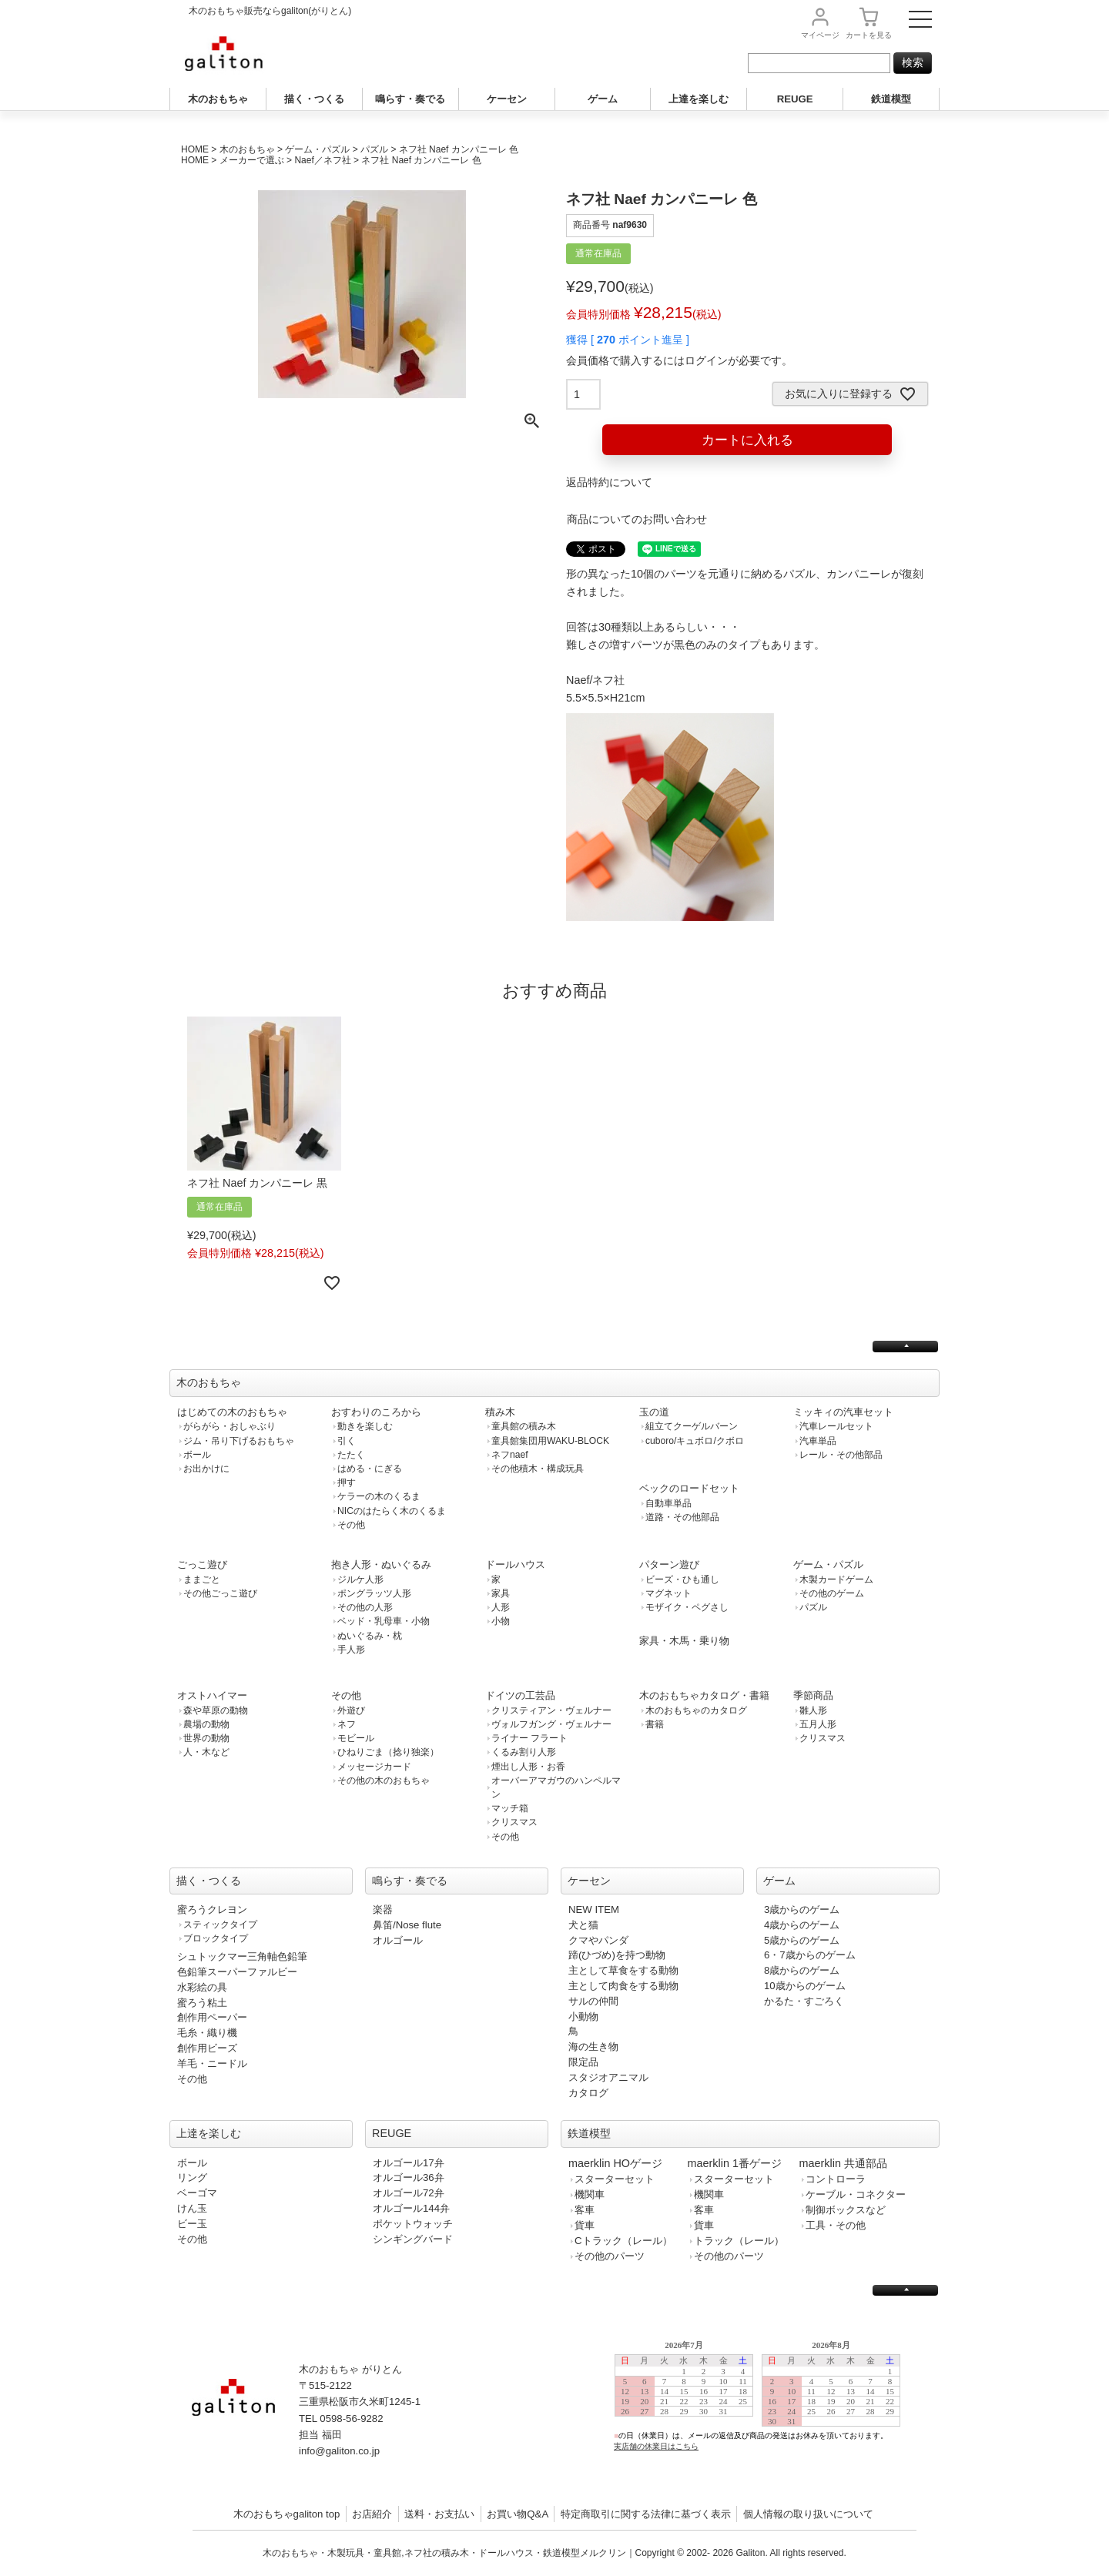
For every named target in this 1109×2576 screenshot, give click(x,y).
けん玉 (192, 2208)
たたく (351, 1454)
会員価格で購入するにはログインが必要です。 (679, 360)
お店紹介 (372, 2514)
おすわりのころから (376, 1412)
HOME (195, 149)
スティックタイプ (220, 1924)
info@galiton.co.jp (339, 2451)
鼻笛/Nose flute (407, 1925)
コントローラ (836, 2179)
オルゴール (398, 1940)
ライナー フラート (529, 1738)
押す (346, 1482)
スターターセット (615, 2179)
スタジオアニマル (608, 2077)
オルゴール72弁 (408, 2193)
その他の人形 (365, 1607)
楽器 (383, 1909)
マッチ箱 (509, 1808)
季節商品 (813, 1695)
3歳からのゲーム (801, 1909)
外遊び (351, 1710)
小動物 (583, 2016)
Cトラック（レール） (623, 2240)
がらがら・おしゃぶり (229, 1426)
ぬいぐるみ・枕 (369, 1635)
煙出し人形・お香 (528, 1766)
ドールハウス (515, 1564)
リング (192, 2177)
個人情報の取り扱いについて (808, 2514)
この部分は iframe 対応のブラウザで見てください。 (764, 2407)
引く (346, 1440)
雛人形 (813, 1710)
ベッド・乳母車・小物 (383, 1621)
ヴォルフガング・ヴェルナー (551, 1724)
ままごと (201, 1579)
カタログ (588, 2093)
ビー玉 (192, 2223)
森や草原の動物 (215, 1710)
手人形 (351, 1649)
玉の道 (654, 1412)
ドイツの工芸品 (520, 1695)
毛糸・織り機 (207, 2032)
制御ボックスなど (846, 2210)
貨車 (585, 2225)
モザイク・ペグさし (687, 1607)
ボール (197, 1454)
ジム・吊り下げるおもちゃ (238, 1440)
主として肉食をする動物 (623, 1985)
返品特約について (609, 482)
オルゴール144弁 (411, 2208)
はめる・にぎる (369, 1468)
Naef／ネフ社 (322, 160)
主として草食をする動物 (623, 1970)
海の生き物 (593, 2046)
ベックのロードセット (689, 1488)
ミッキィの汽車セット (843, 1412)
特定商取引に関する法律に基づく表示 (646, 2514)
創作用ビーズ (207, 2048)
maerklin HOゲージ (615, 2163)
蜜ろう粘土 (202, 2002)
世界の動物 (206, 1738)
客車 (585, 2210)
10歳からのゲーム (805, 1985)
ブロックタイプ (215, 1938)
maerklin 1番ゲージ (735, 2163)
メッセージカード (374, 1766)
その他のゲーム (831, 1593)
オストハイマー (212, 1695)
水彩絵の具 (202, 1987)
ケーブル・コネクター (856, 2194)
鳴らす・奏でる (410, 99)
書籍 (654, 1724)
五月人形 (817, 1724)
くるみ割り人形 (523, 1752)
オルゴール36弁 (408, 2177)
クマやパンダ (598, 1940)
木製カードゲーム (836, 1579)
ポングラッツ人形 (374, 1593)
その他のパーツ (610, 2256)
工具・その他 (836, 2225)
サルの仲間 (593, 2001)
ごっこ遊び (202, 1564)
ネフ (346, 1724)
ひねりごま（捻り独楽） (388, 1752)
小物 (500, 1621)
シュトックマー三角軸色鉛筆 (242, 1956)
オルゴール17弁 (408, 2163)
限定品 (583, 2062)
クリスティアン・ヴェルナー (551, 1710)
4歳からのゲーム (801, 1925)
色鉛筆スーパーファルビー (237, 1972)
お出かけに (206, 1468)
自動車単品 (668, 1503)
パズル (374, 149)
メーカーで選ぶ (251, 160)
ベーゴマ (197, 2193)
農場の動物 (206, 1724)
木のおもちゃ (218, 99)
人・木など (206, 1752)
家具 (500, 1593)
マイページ (820, 35)
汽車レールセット (836, 1426)
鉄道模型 (891, 99)
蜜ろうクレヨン (212, 1909)
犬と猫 (583, 1925)
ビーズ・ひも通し (682, 1579)
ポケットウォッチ (413, 2223)
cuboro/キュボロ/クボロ (694, 1440)
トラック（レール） (739, 2240)
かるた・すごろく (804, 2001)
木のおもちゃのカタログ (696, 1710)
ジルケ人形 (360, 1579)
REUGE (795, 99)
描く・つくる (314, 99)
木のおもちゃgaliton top (286, 2514)
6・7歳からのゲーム (810, 1955)
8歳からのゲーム (801, 1970)
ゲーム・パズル (317, 149)
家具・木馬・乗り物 (684, 1640)
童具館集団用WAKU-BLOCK (550, 1440)
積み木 (500, 1412)
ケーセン (507, 99)
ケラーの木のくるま (378, 1496)
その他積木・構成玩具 (537, 1468)
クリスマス (514, 1822)
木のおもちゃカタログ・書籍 (704, 1695)
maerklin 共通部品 (843, 2163)
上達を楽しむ (698, 99)
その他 (351, 1524)
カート (869, 35)
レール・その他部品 (841, 1454)
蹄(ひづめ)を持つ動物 (616, 1955)
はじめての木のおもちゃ (232, 1412)
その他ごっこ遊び (220, 1593)
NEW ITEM (593, 1909)
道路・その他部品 (682, 1517)
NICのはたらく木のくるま (391, 1511)
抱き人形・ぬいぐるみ (381, 1564)
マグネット (668, 1593)
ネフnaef (509, 1454)
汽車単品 (817, 1440)
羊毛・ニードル (212, 2063)
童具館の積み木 (523, 1426)
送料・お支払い (439, 2514)
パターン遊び (669, 1564)
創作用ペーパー (212, 2017)
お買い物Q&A (517, 2514)
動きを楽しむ (365, 1426)
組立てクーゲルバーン (691, 1426)
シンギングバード (413, 2239)
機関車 (590, 2194)
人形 (500, 1607)
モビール (355, 1738)
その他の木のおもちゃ (383, 1780)
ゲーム (603, 99)
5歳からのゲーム (801, 1940)
